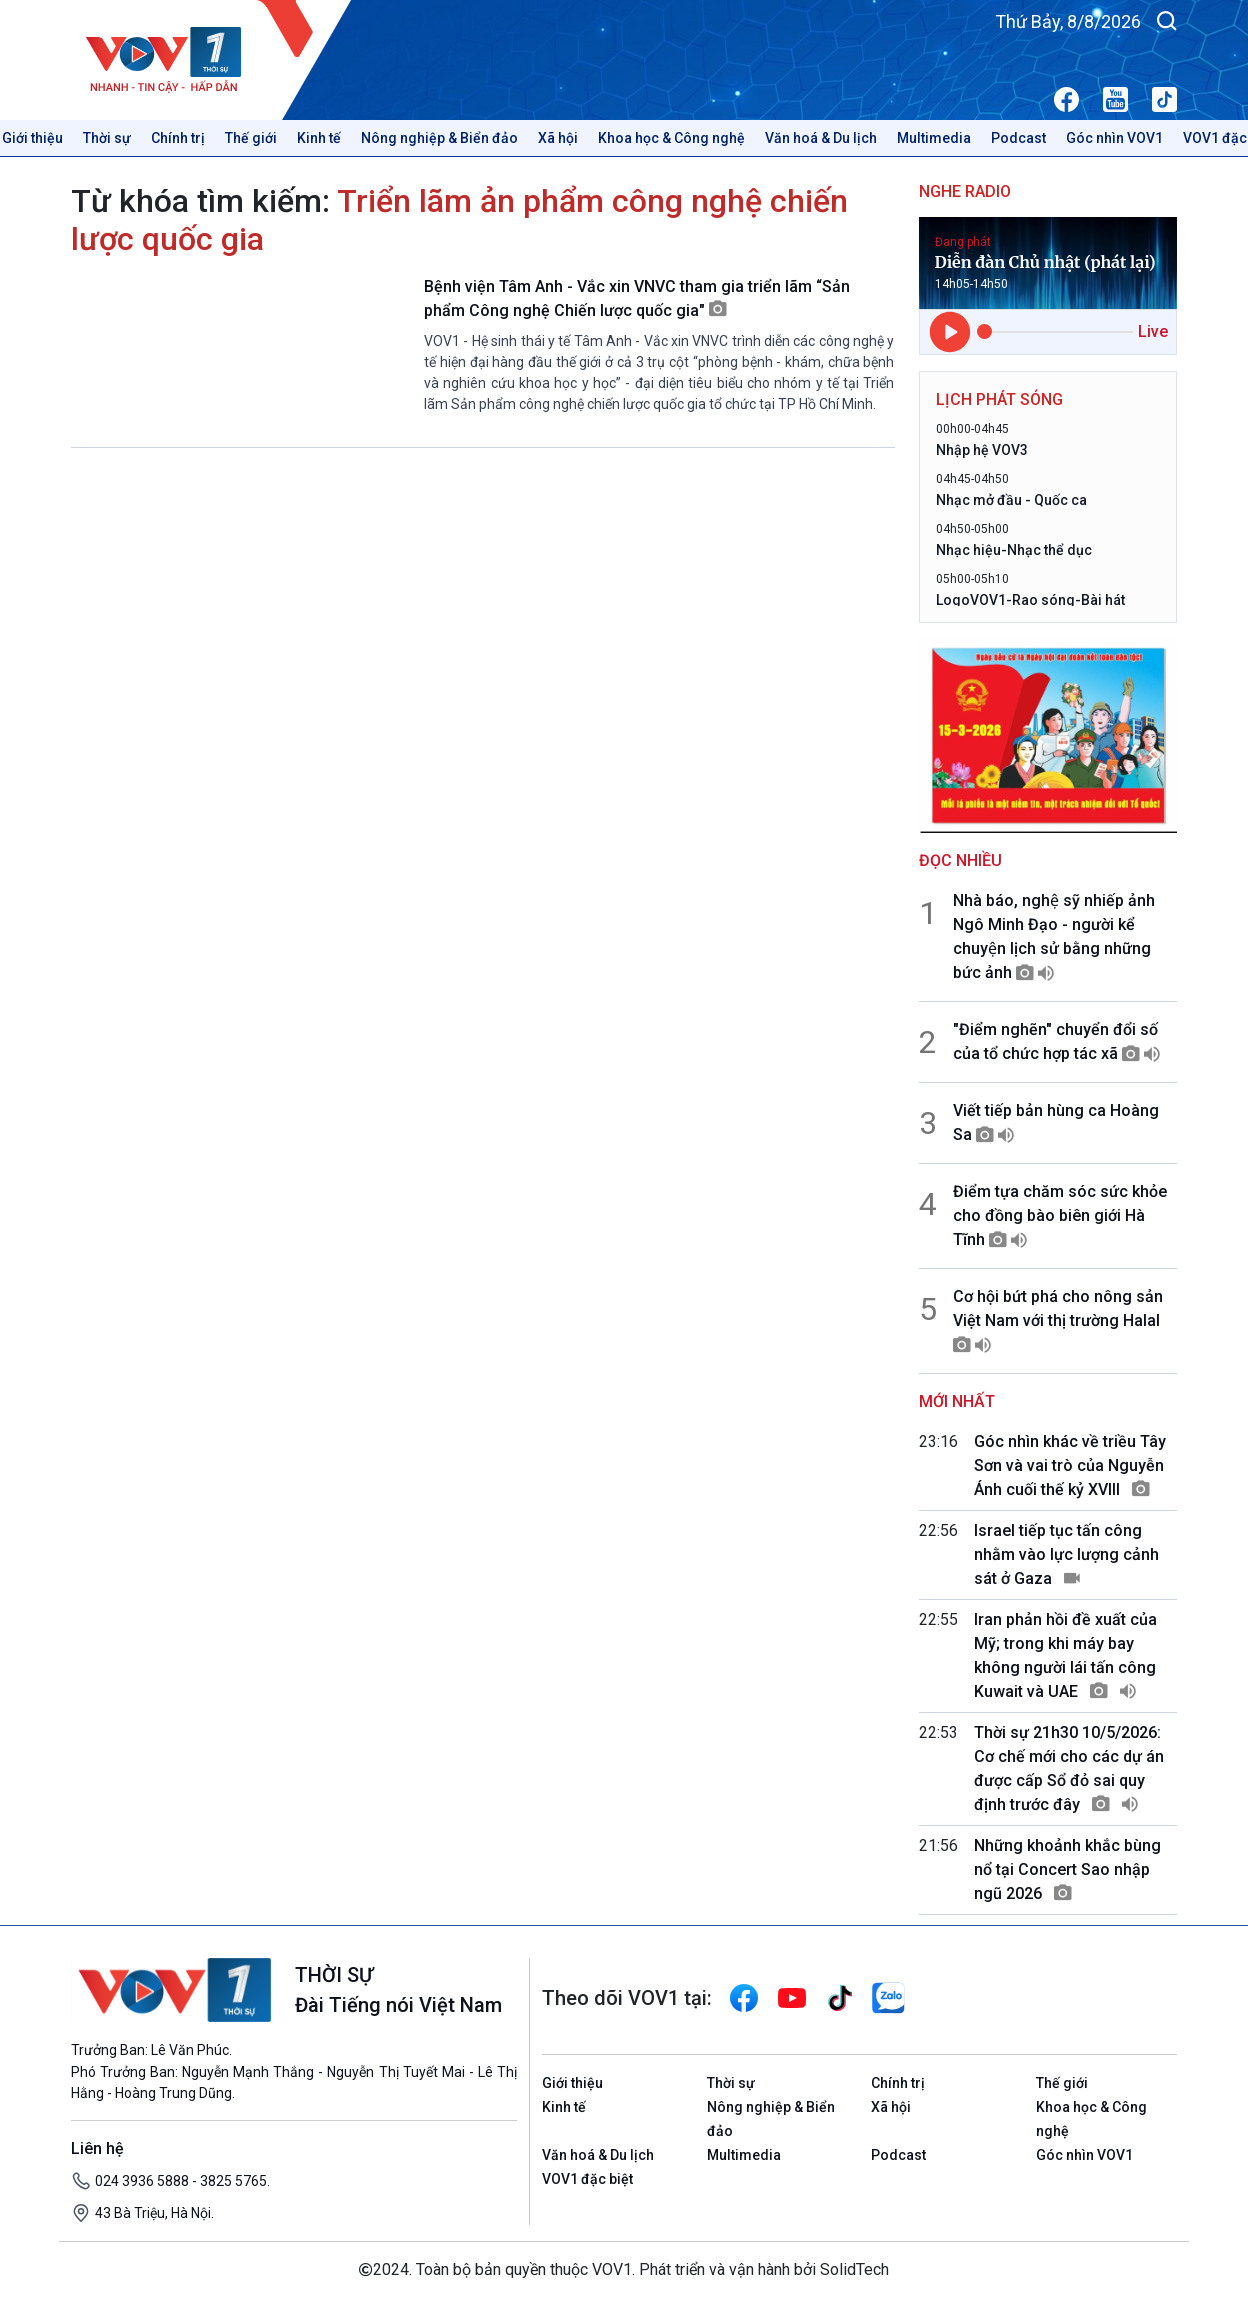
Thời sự (107, 138)
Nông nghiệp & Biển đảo (439, 138)
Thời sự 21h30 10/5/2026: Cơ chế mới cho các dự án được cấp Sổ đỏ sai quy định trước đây (1069, 1768)
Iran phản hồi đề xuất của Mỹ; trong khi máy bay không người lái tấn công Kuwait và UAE (1065, 1655)
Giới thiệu (572, 2083)
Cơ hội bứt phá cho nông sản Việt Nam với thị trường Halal (1058, 1320)
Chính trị (178, 138)
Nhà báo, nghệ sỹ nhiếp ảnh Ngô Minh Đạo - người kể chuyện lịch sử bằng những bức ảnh (1054, 936)
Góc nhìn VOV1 (1114, 138)
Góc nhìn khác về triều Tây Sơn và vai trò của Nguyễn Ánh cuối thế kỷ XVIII (1070, 1465)
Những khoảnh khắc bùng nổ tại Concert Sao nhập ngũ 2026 (1067, 1869)
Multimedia (934, 138)
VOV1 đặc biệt (587, 2179)
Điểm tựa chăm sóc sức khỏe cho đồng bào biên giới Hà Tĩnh (1060, 1215)
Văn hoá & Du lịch (821, 138)
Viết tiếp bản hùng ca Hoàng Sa (1056, 1122)
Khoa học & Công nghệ (671, 138)
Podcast (1018, 138)
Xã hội (558, 138)
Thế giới (251, 138)
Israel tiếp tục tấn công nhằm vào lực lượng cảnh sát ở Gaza (1066, 1554)
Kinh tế (319, 138)
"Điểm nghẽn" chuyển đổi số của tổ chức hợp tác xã (1056, 1041)
